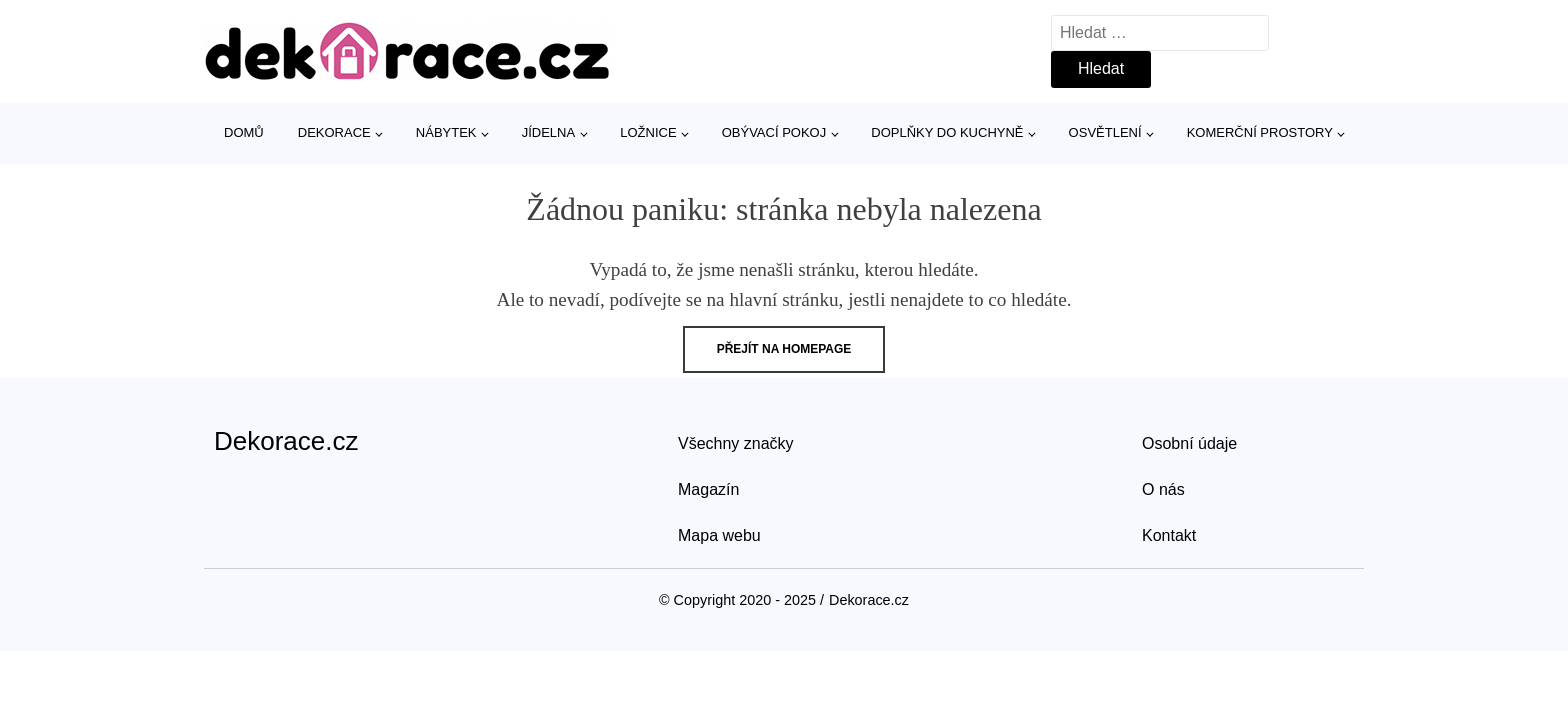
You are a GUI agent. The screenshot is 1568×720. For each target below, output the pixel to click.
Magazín (708, 489)
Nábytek (446, 132)
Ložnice (648, 132)
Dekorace (334, 132)
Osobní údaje (1189, 443)
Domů (244, 132)
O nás (1163, 489)
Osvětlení (1105, 132)
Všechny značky (736, 443)
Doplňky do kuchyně (947, 132)
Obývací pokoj (774, 132)
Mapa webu (719, 535)
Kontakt (1169, 535)
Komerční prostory (1260, 132)
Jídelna (548, 132)
